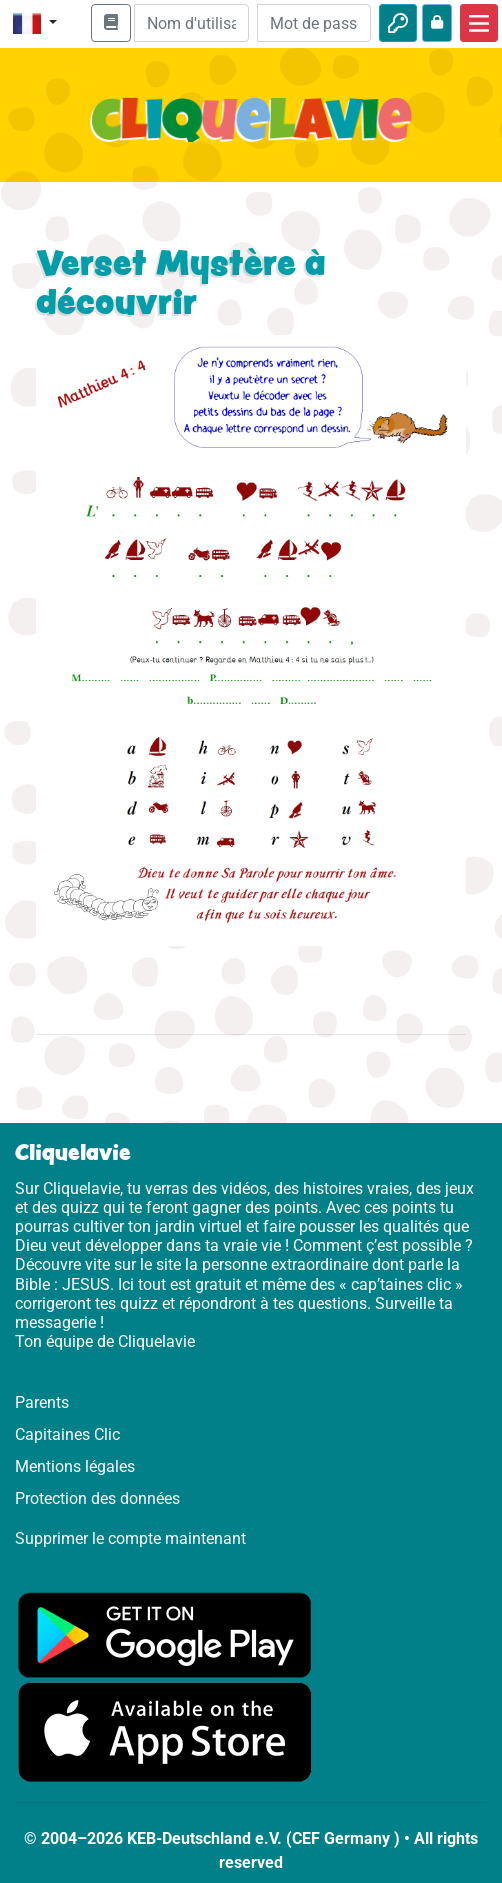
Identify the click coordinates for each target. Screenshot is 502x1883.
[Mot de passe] (314, 23)
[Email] (191, 23)
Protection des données (97, 1498)
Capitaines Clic (67, 1434)
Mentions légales (75, 1466)
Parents (42, 1402)
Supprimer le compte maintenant (130, 1538)
